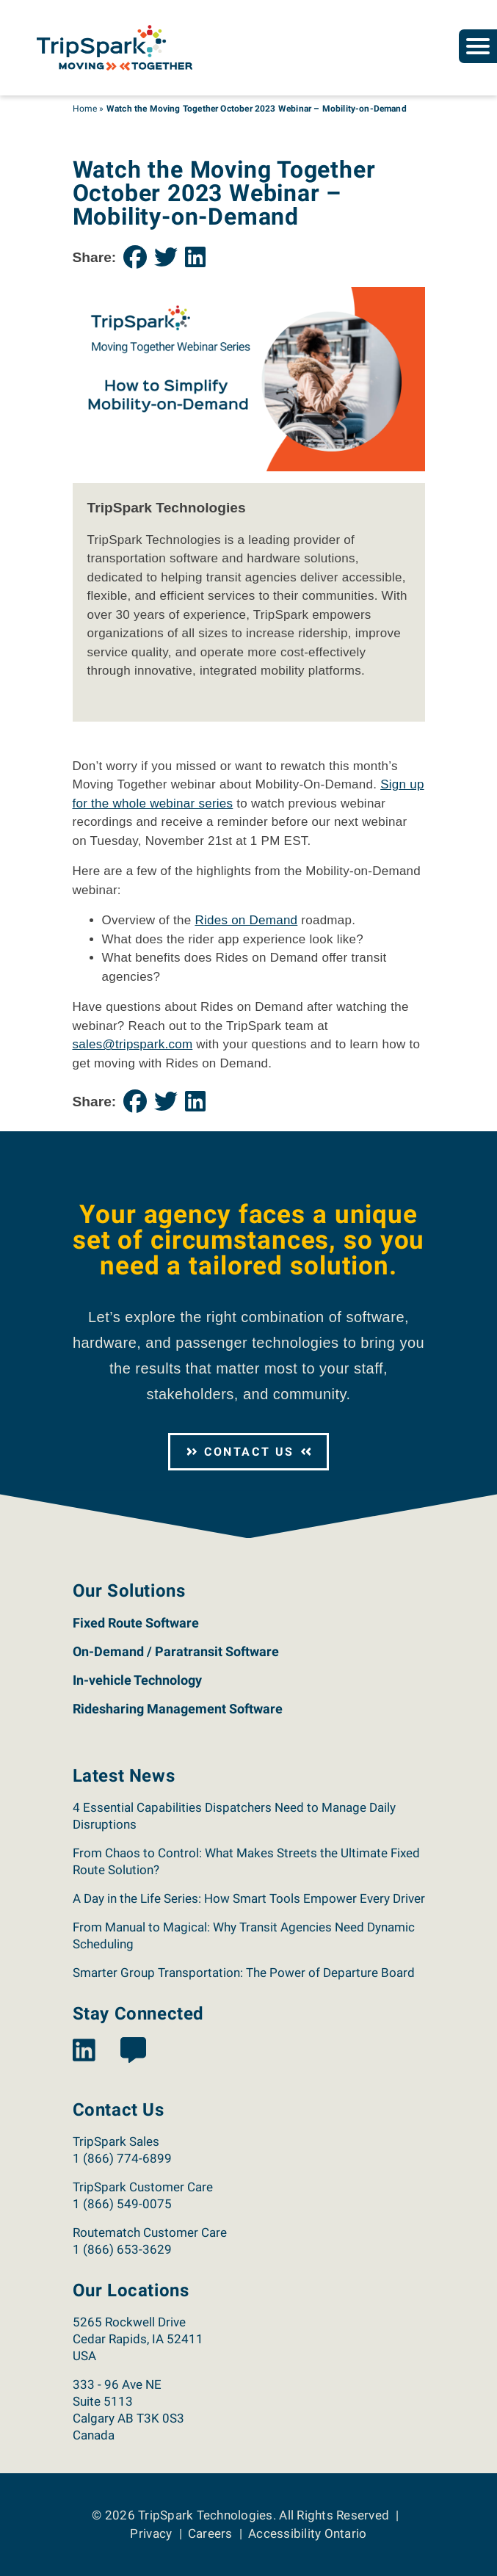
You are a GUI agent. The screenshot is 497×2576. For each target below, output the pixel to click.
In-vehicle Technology (137, 1680)
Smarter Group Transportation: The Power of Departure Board (245, 1972)
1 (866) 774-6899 (122, 2158)
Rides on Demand (246, 920)
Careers (210, 2533)
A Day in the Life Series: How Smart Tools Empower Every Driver (249, 1898)
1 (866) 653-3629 (122, 2249)
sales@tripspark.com (133, 1044)
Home (85, 109)
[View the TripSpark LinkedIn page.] (84, 2051)
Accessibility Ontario (307, 2533)
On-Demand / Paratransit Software (176, 1651)
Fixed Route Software (136, 1622)
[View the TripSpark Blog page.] (133, 2051)
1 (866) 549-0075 (122, 2203)
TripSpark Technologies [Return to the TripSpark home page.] (205, 2515)
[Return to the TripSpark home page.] (114, 46)
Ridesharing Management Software (178, 1708)
